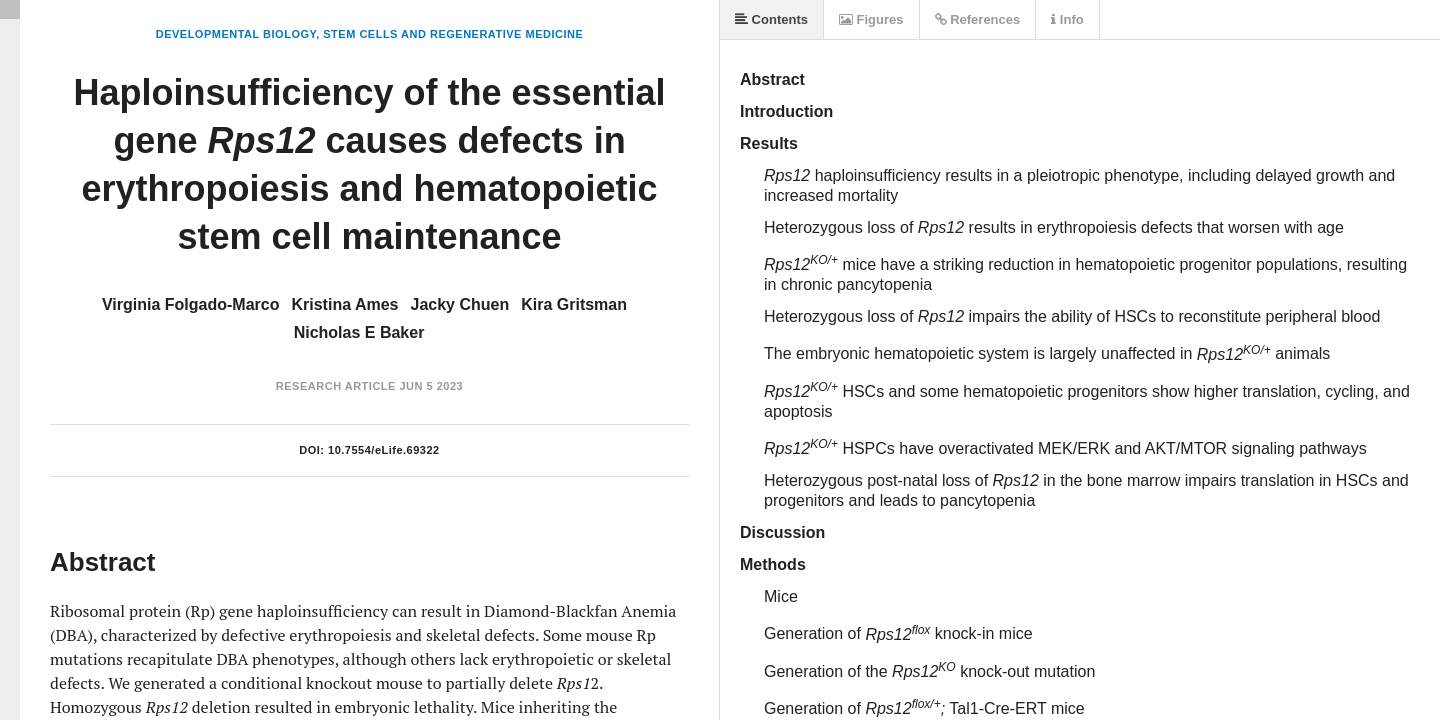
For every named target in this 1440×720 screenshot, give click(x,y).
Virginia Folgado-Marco (191, 304)
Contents (771, 19)
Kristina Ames (344, 304)
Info (1067, 19)
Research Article (336, 386)
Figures (871, 19)
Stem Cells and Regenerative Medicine (453, 34)
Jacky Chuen (459, 304)
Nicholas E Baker (359, 332)
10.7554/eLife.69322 (384, 450)
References (978, 19)
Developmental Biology (236, 34)
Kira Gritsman (574, 304)
